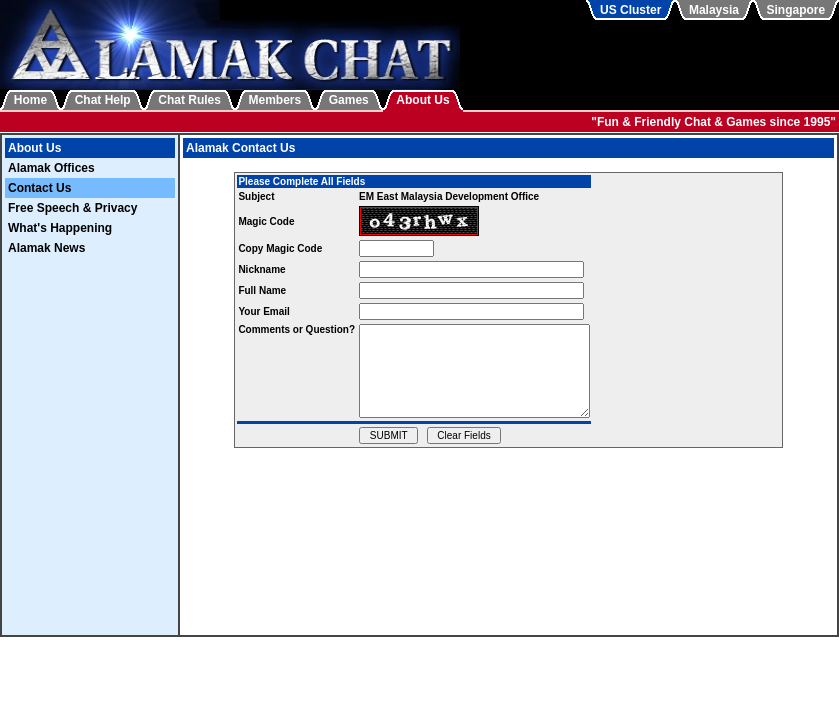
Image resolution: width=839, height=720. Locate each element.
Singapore (796, 10)
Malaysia (714, 10)
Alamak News (46, 248)
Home (30, 100)
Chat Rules (189, 100)
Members (275, 100)
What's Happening (60, 228)
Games (349, 100)
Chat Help (103, 100)
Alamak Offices (51, 168)
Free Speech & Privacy (72, 208)
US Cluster (630, 10)
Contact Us (39, 188)
